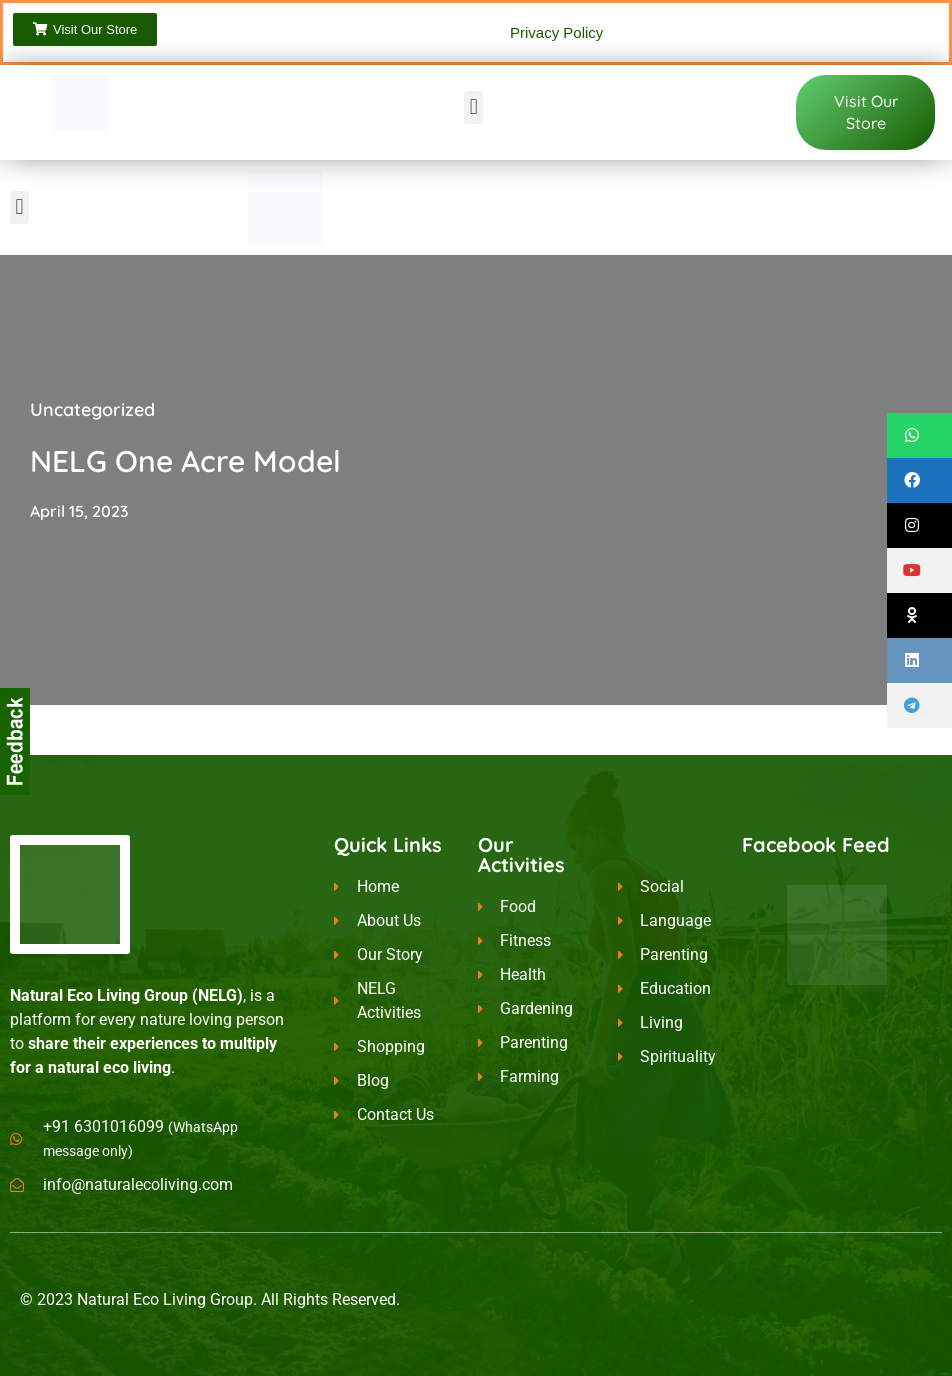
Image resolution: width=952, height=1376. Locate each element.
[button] (473, 107)
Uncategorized (92, 409)
